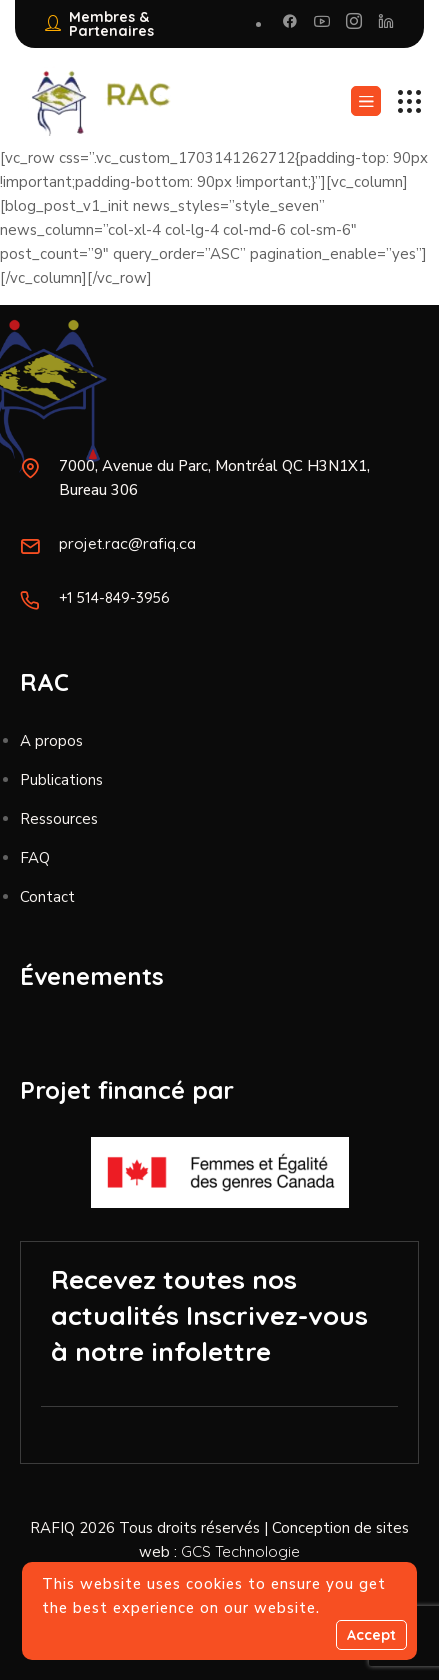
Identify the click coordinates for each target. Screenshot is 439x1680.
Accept (371, 1635)
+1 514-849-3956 (114, 597)
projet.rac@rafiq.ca (127, 543)
